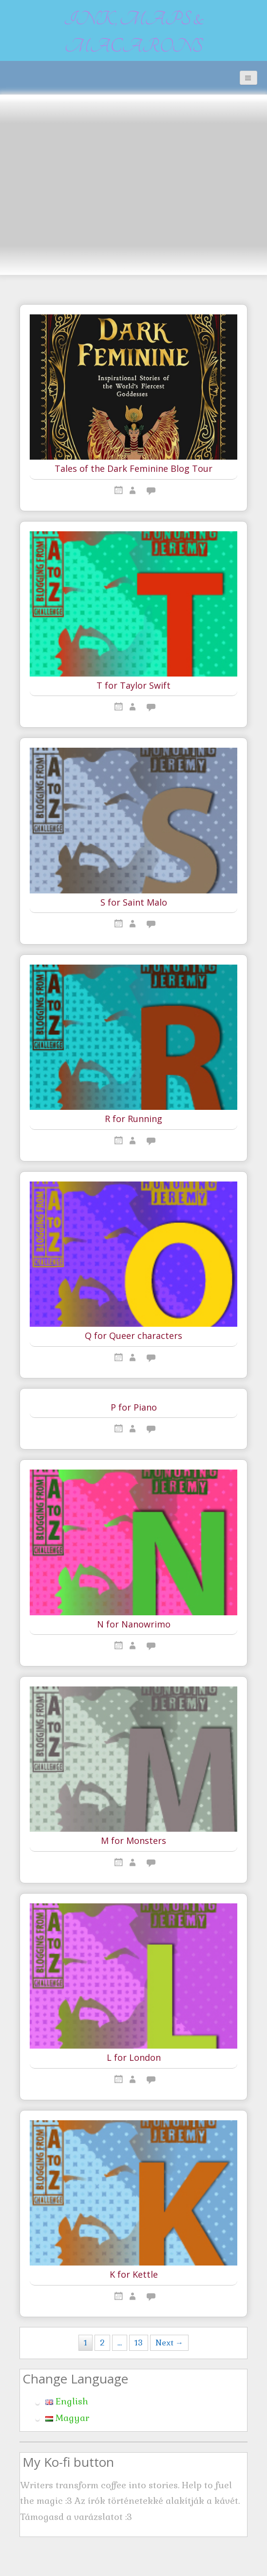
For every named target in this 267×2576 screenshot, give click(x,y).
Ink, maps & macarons (134, 33)
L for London (134, 2058)
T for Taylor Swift (133, 685)
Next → (169, 2343)
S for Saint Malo (133, 902)
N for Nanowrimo (134, 1624)
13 (138, 2343)
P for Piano (134, 1407)
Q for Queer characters (133, 1336)
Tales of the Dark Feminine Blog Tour (133, 469)
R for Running (133, 1119)
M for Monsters (133, 1841)
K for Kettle (134, 2274)
